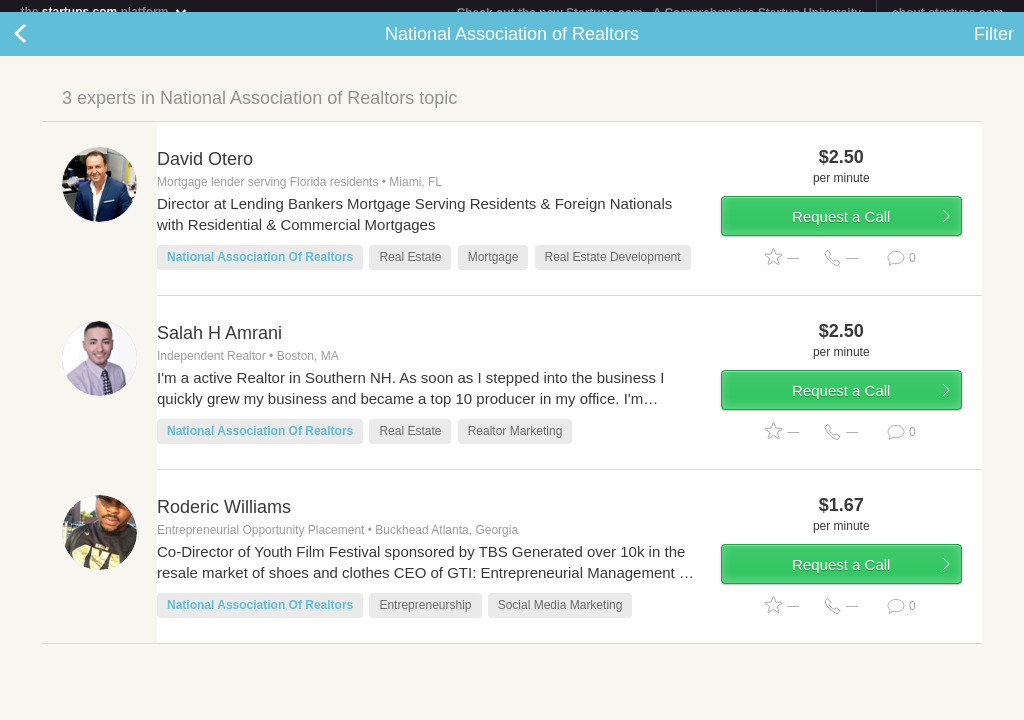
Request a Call (841, 228)
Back (40, 46)
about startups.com (947, 13)
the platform (104, 11)
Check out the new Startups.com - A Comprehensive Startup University (659, 13)
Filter (994, 46)
